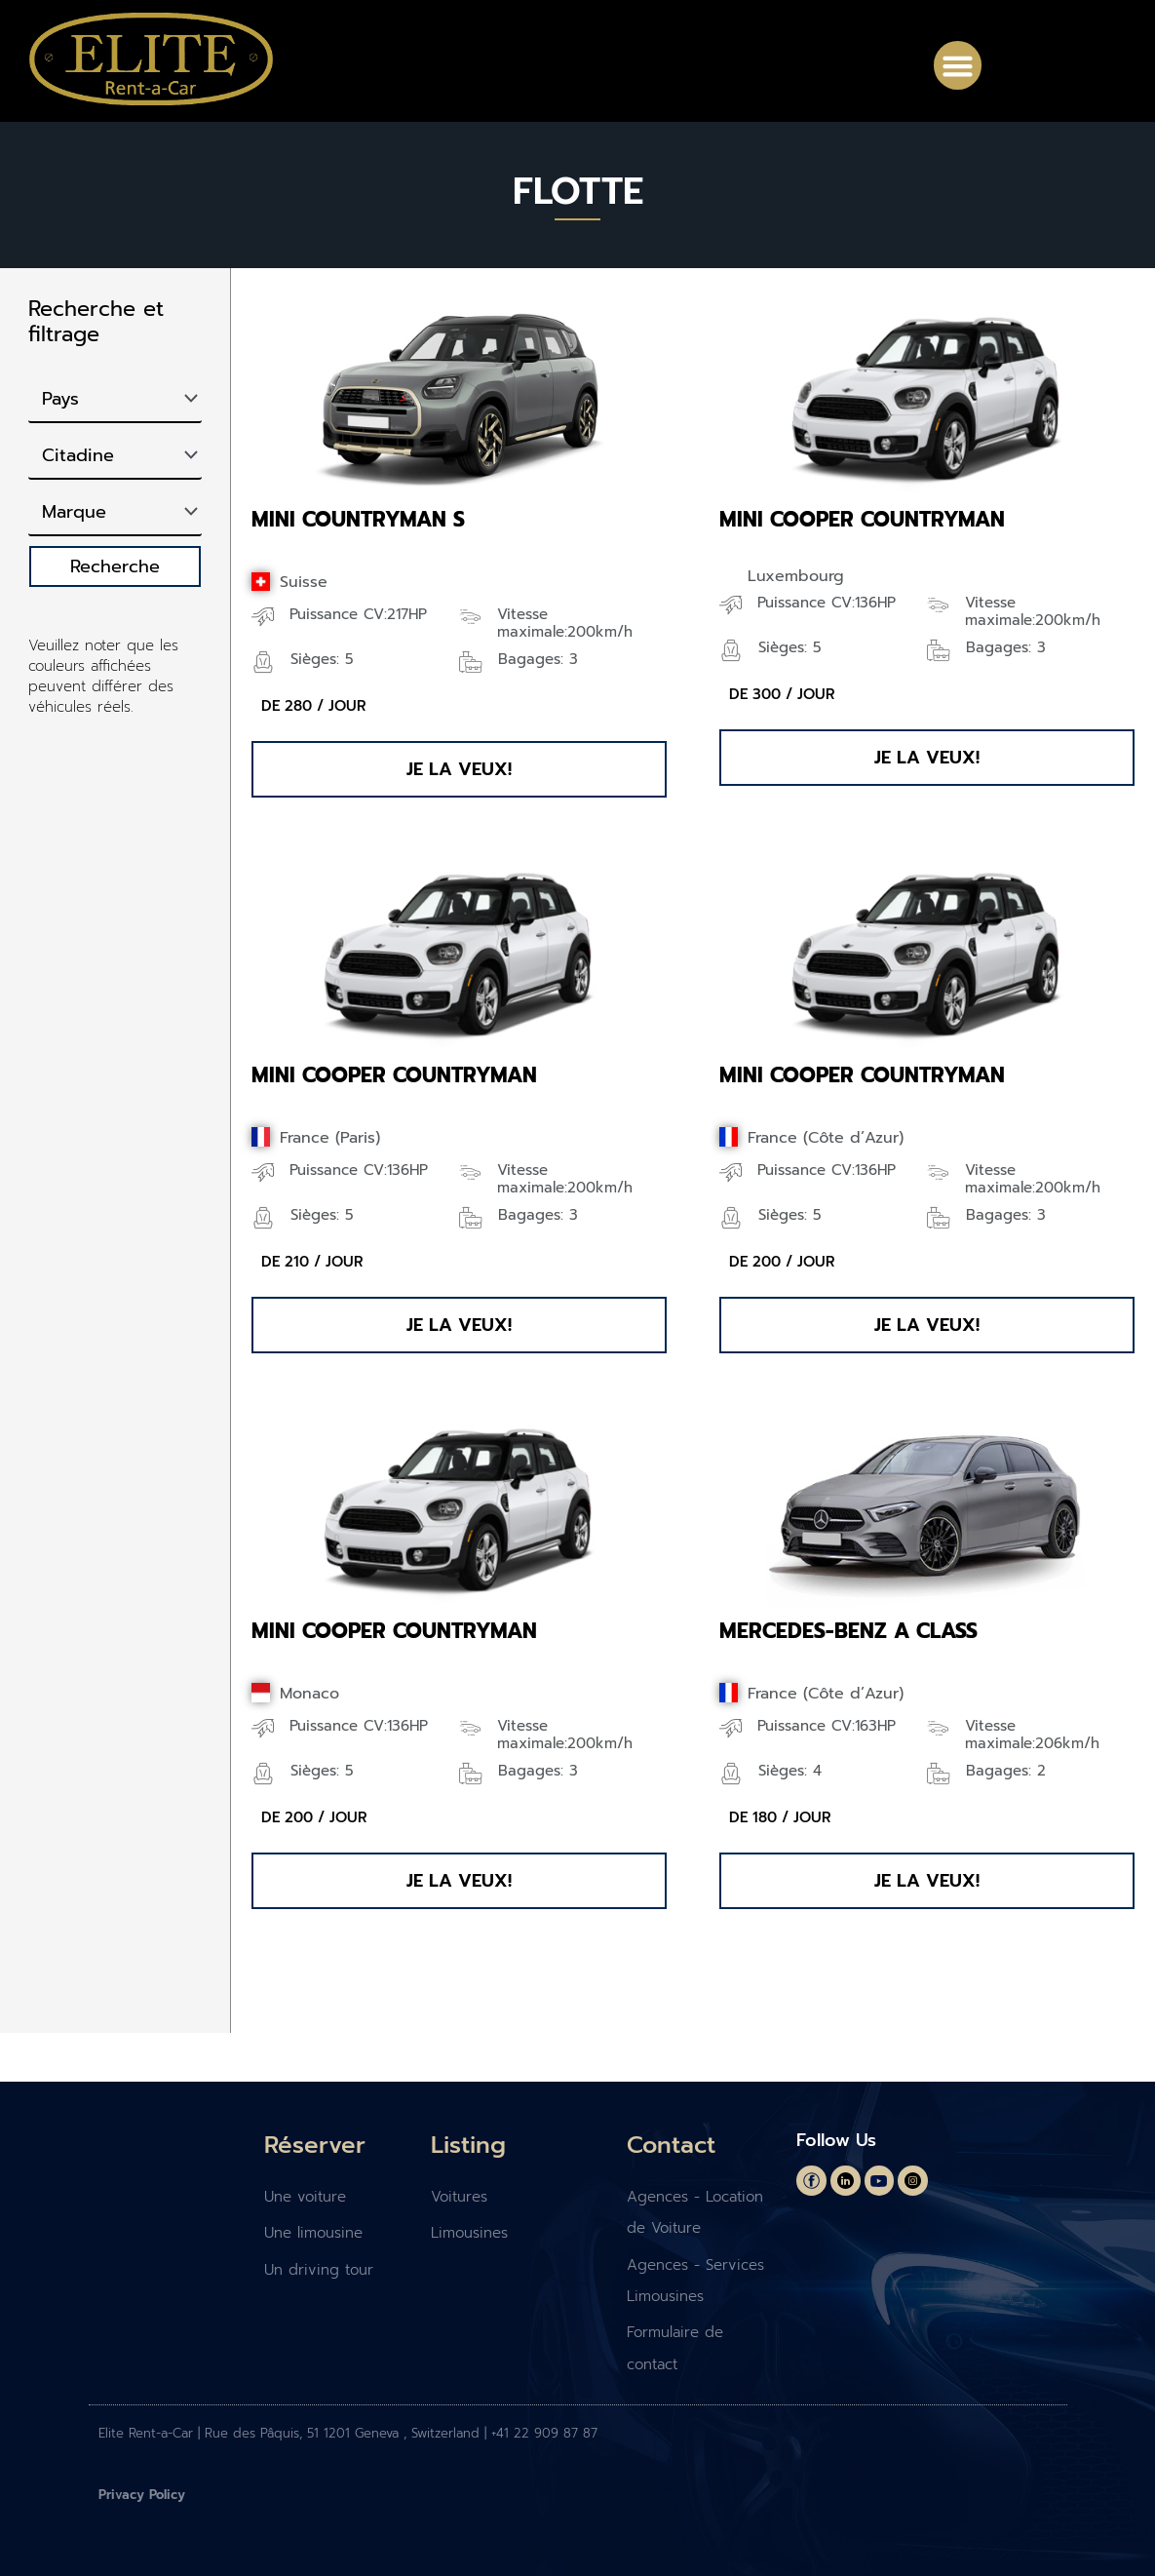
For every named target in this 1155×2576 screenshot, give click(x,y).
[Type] (115, 456)
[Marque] (115, 512)
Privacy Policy (141, 2494)
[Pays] (115, 399)
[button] (958, 65)
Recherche (115, 566)
